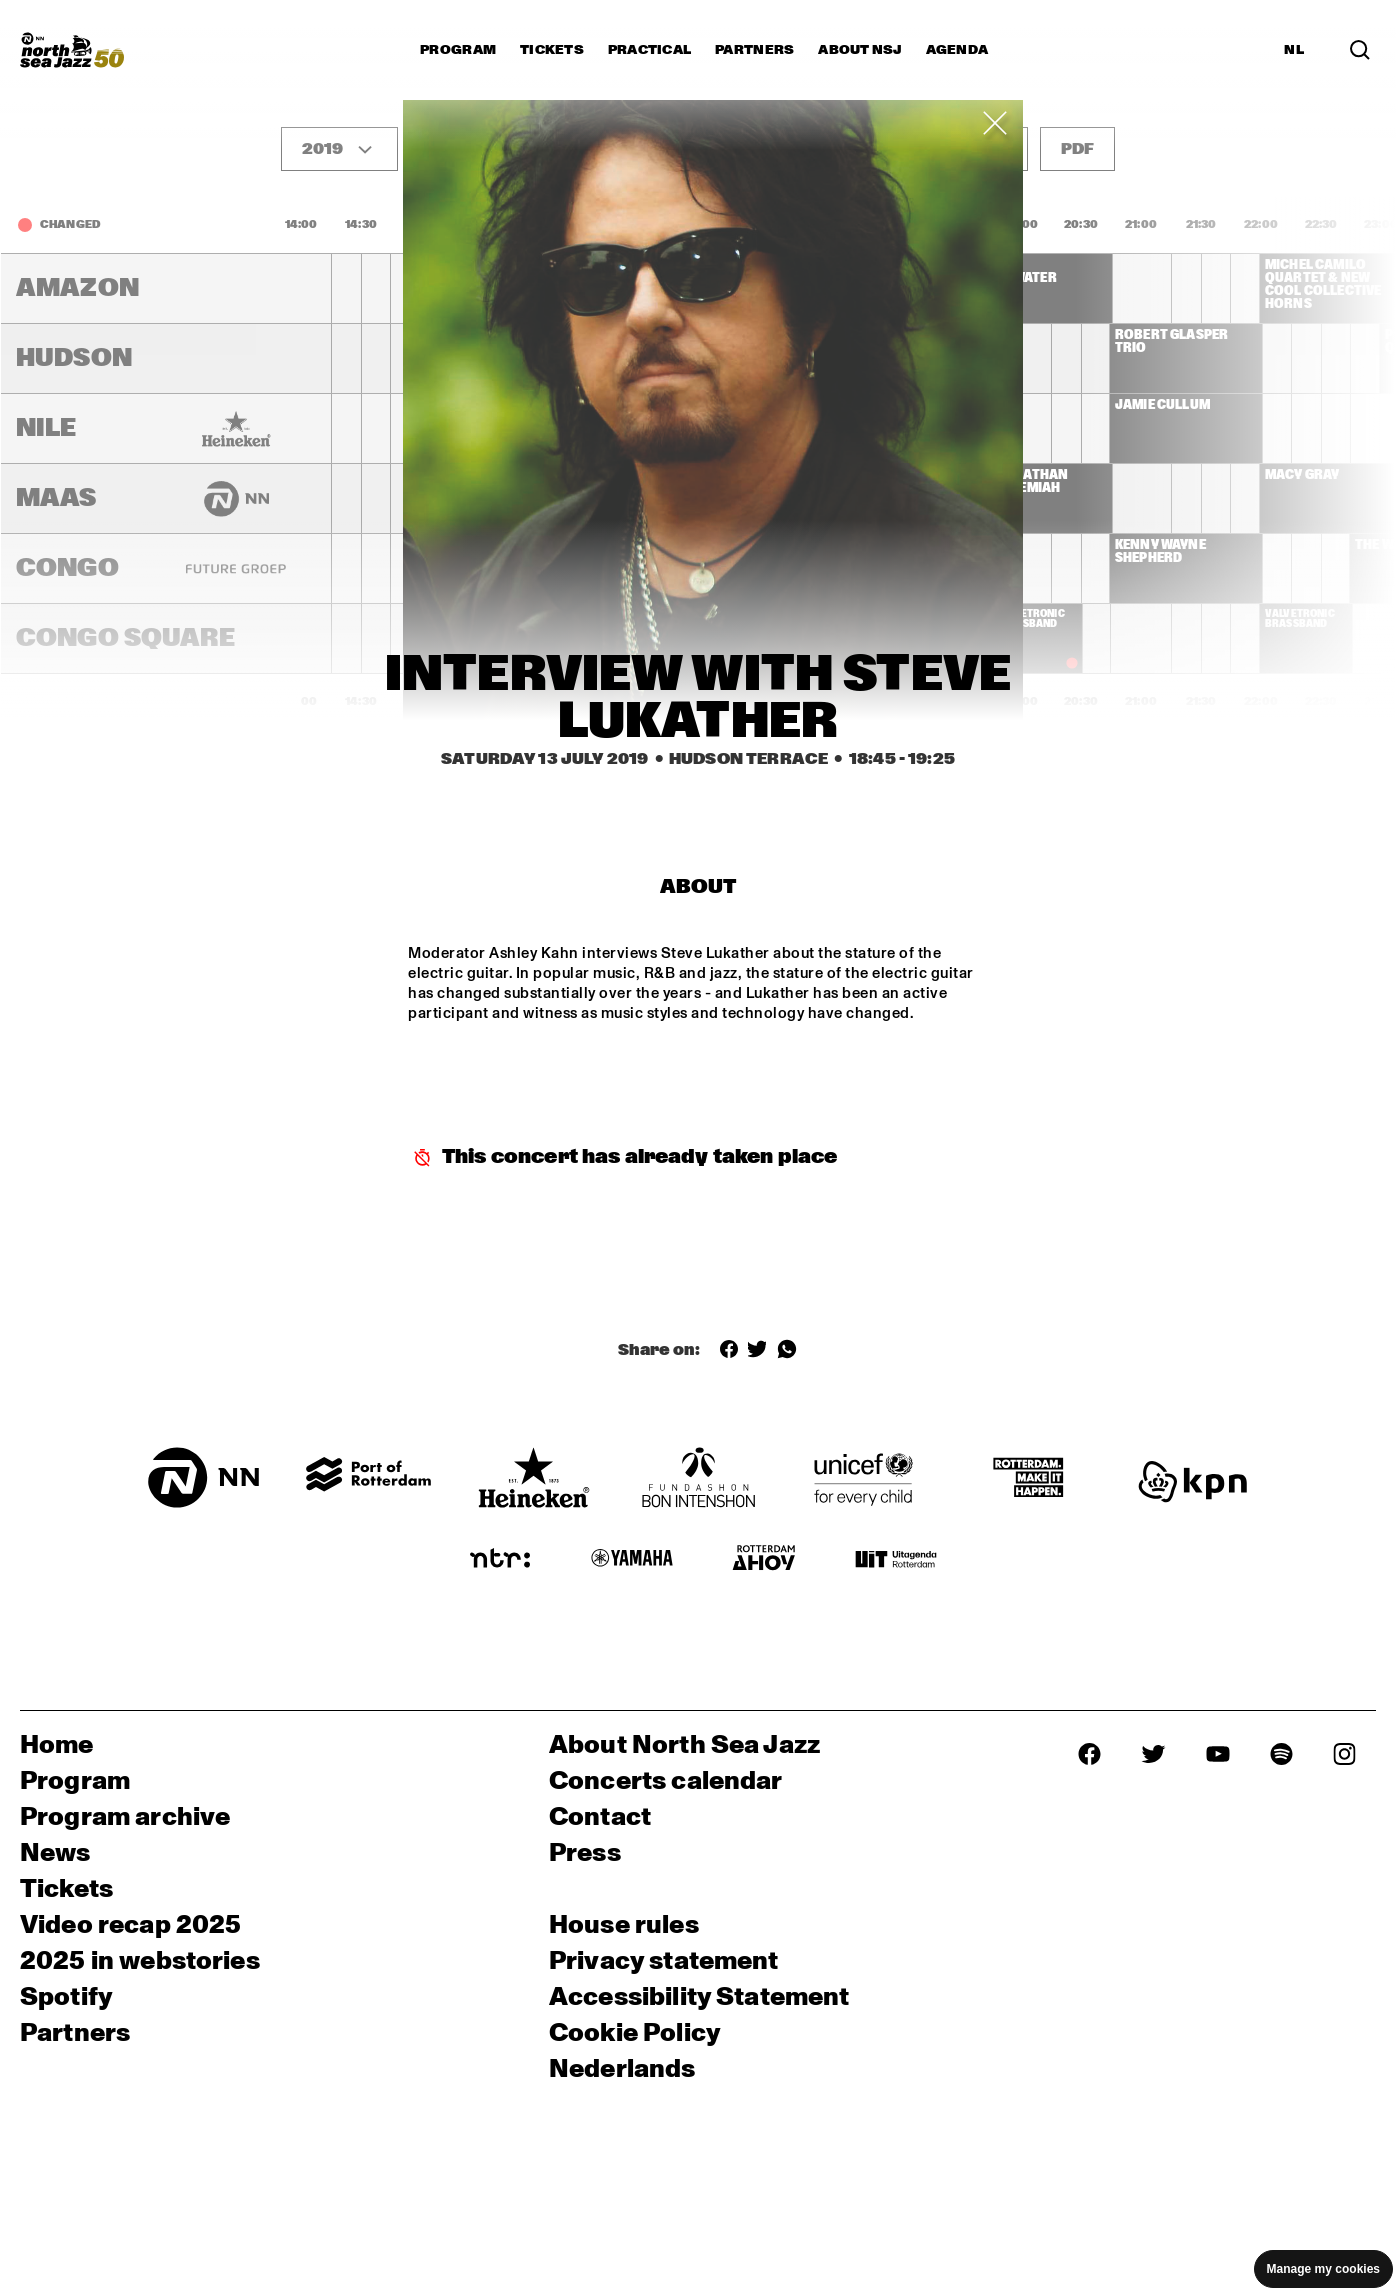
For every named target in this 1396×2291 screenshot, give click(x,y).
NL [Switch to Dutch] (1294, 50)
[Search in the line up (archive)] (1360, 50)
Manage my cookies (1323, 2269)
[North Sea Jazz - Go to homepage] (72, 50)
